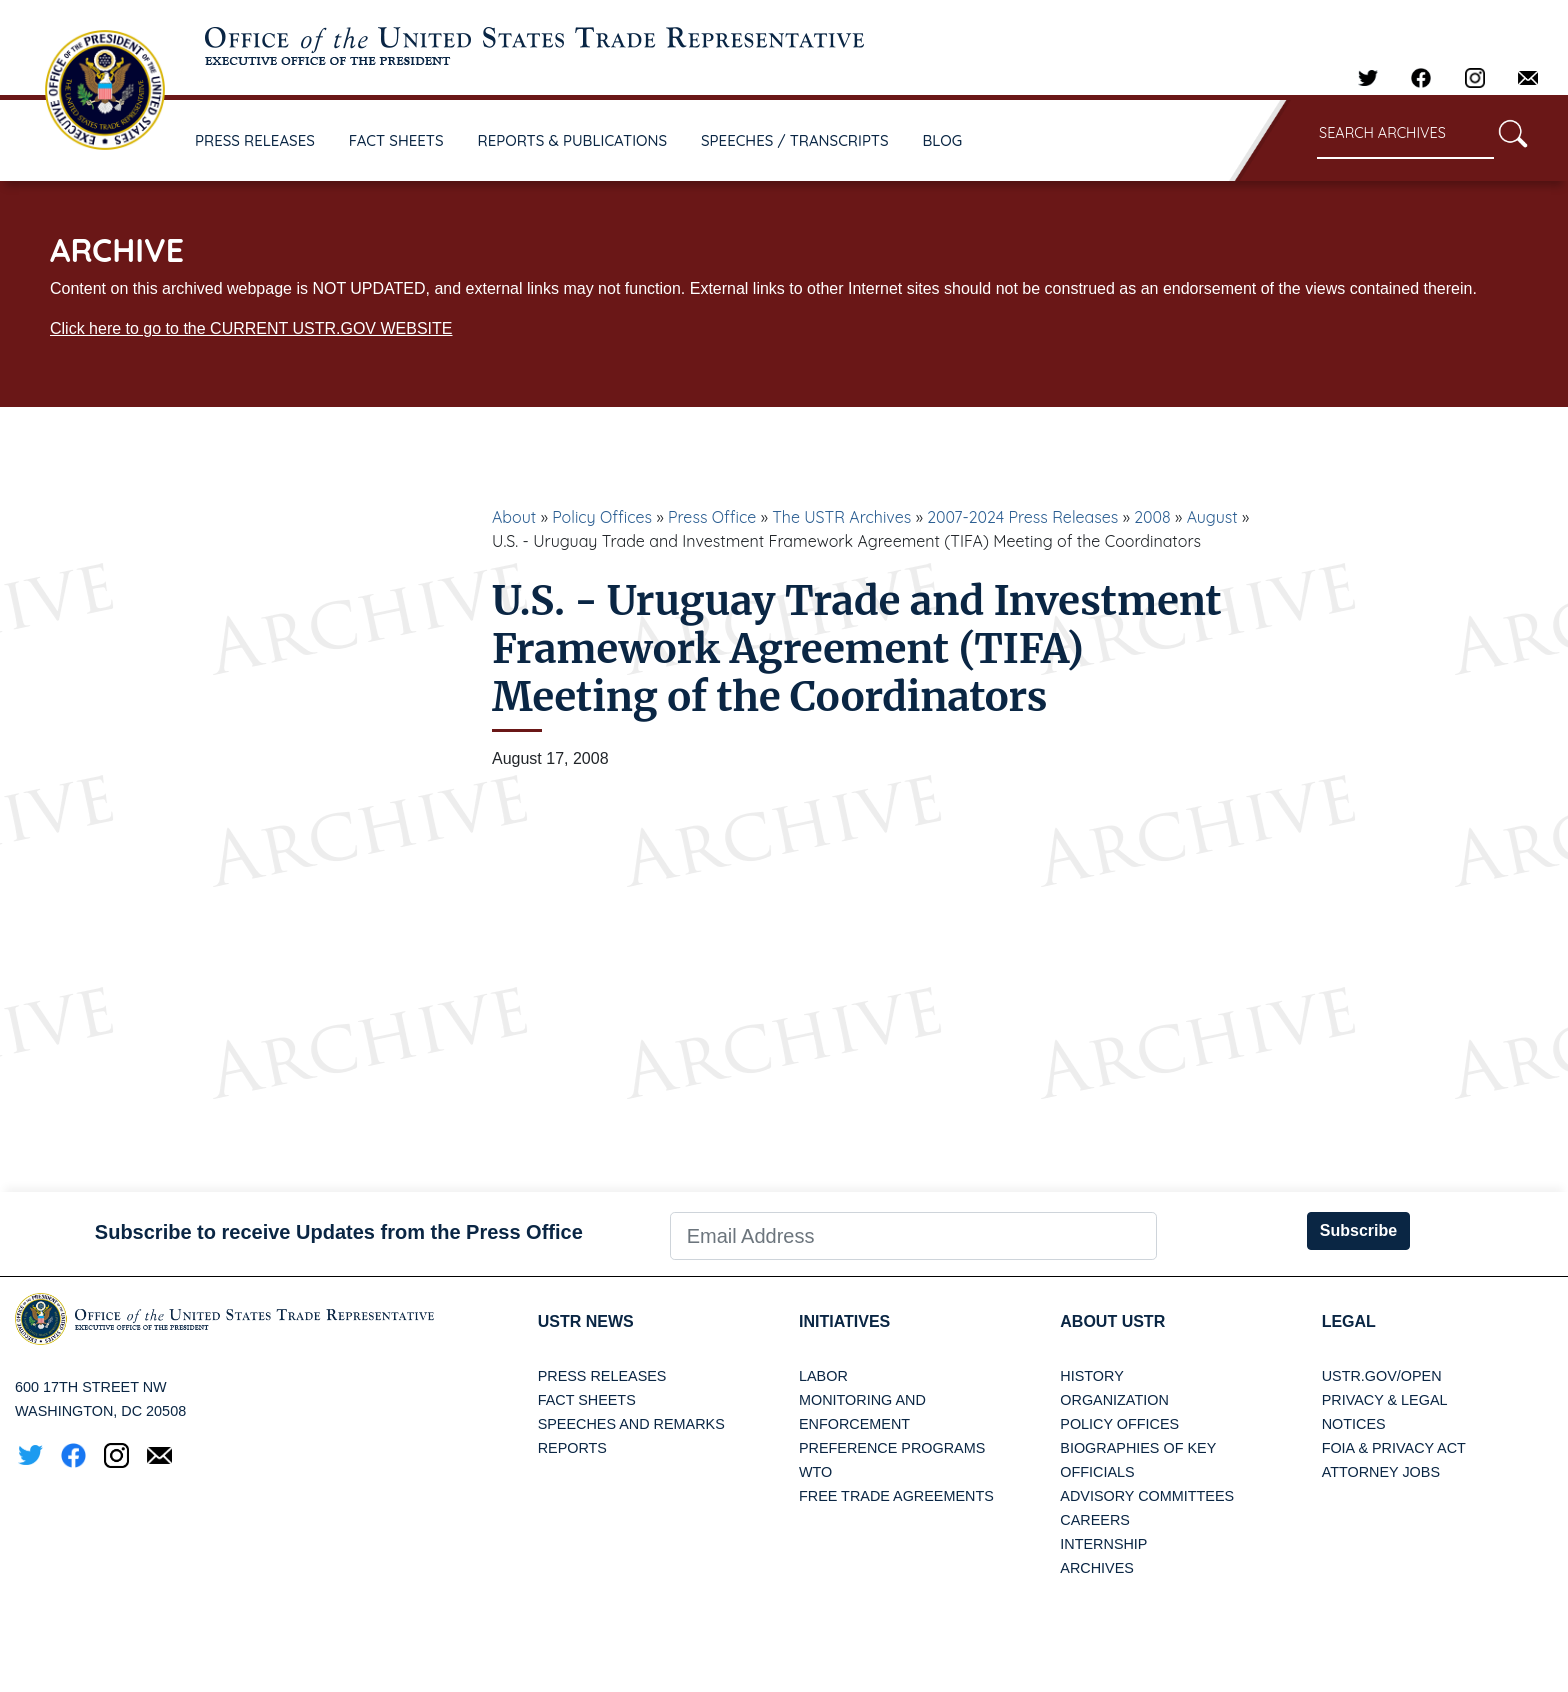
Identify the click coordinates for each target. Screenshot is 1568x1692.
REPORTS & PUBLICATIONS (573, 140)
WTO (815, 1472)
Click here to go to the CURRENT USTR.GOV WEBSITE (251, 328)
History (1091, 1376)
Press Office (712, 517)
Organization (1114, 1400)
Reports (572, 1448)
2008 (1152, 517)
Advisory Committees (1147, 1496)
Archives (1097, 1568)
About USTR (1112, 1321)
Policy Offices (602, 517)
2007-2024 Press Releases (1022, 517)
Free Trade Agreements (896, 1496)
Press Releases (602, 1376)
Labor (823, 1376)
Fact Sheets (587, 1400)
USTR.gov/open (1382, 1376)
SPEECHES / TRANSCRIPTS (795, 140)
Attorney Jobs (1381, 1472)
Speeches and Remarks (631, 1424)
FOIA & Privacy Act (1394, 1448)
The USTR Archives (841, 517)
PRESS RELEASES (255, 140)
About (514, 517)
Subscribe (1358, 1230)
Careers (1095, 1520)
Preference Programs (892, 1448)
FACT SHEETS (396, 140)
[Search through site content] (1405, 134)
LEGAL (1349, 1321)
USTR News (586, 1321)
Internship (1103, 1544)
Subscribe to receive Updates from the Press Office (339, 1232)
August (1212, 517)
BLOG (943, 140)
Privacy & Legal (1385, 1400)
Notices (1354, 1424)
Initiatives (844, 1321)
